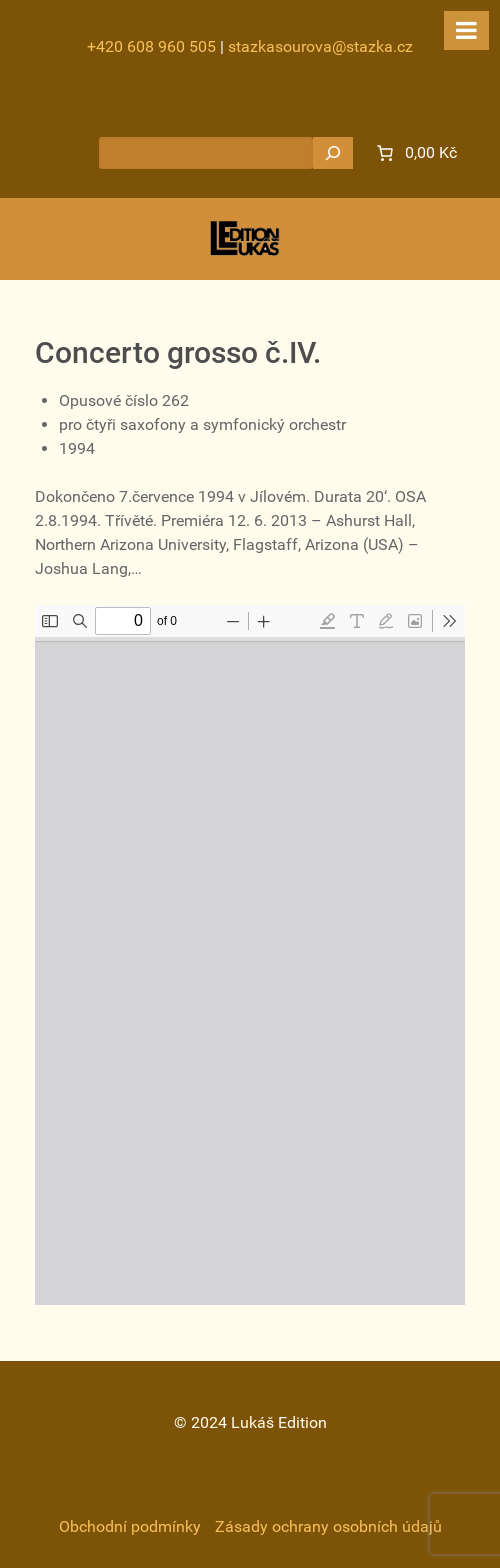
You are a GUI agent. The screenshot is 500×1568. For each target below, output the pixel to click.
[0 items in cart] (415, 153)
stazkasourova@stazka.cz (320, 46)
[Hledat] (333, 153)
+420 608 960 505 (151, 46)
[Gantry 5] (245, 238)
